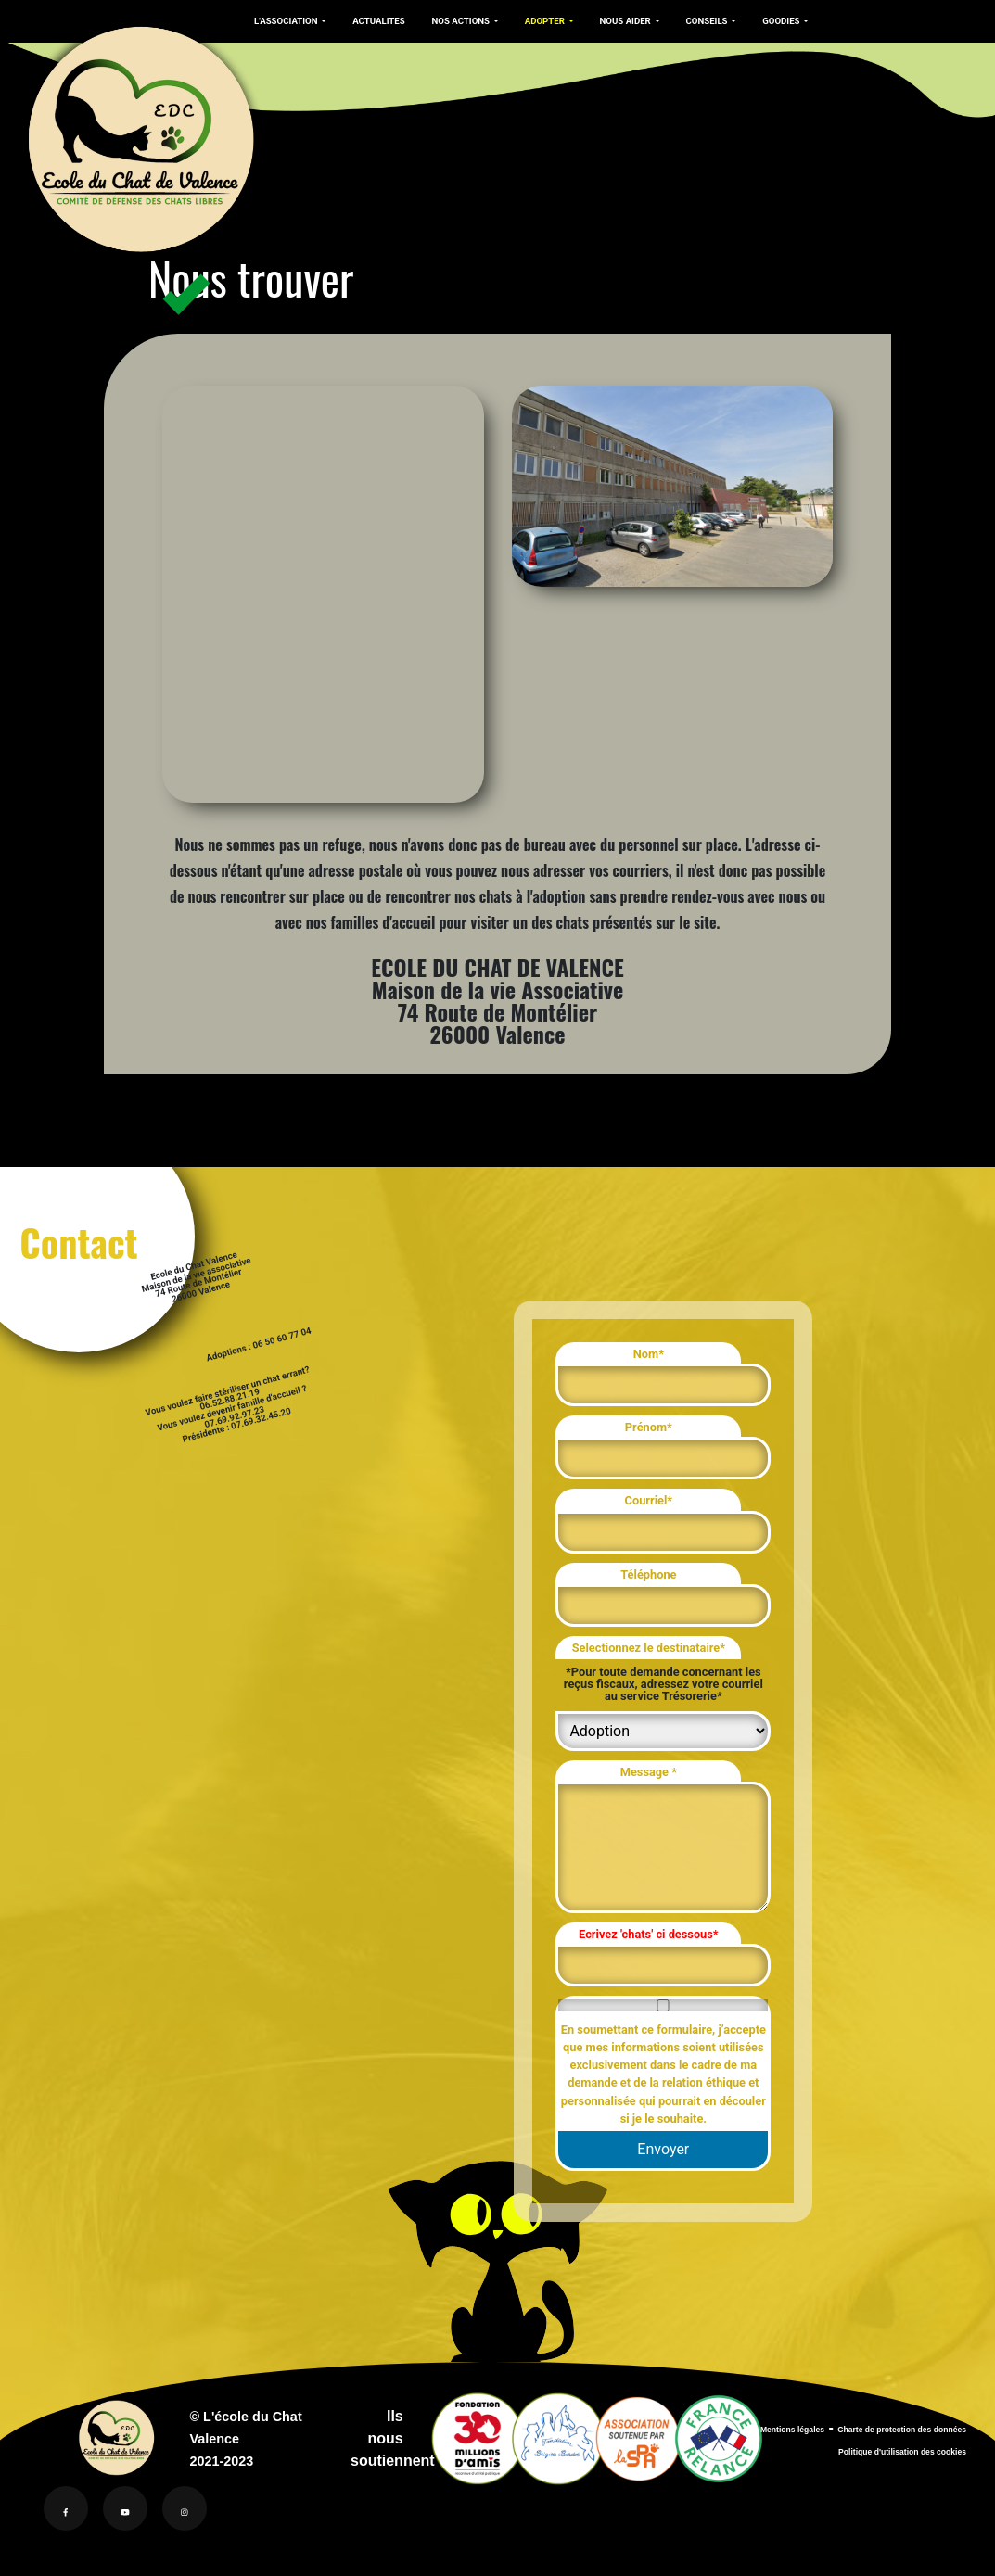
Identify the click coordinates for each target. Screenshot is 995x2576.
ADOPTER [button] (537, 21)
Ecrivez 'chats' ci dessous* (649, 1934)
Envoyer (663, 2149)
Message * (648, 1772)
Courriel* (649, 1500)
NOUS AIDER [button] (616, 21)
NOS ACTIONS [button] (455, 21)
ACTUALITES (375, 21)
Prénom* (648, 1427)
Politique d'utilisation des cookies (902, 2451)
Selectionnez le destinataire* (648, 1648)
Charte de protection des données (901, 2429)
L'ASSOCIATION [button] (285, 21)
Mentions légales (792, 2429)
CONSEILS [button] (695, 21)
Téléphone (648, 1574)
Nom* (648, 1354)
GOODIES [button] (768, 21)
